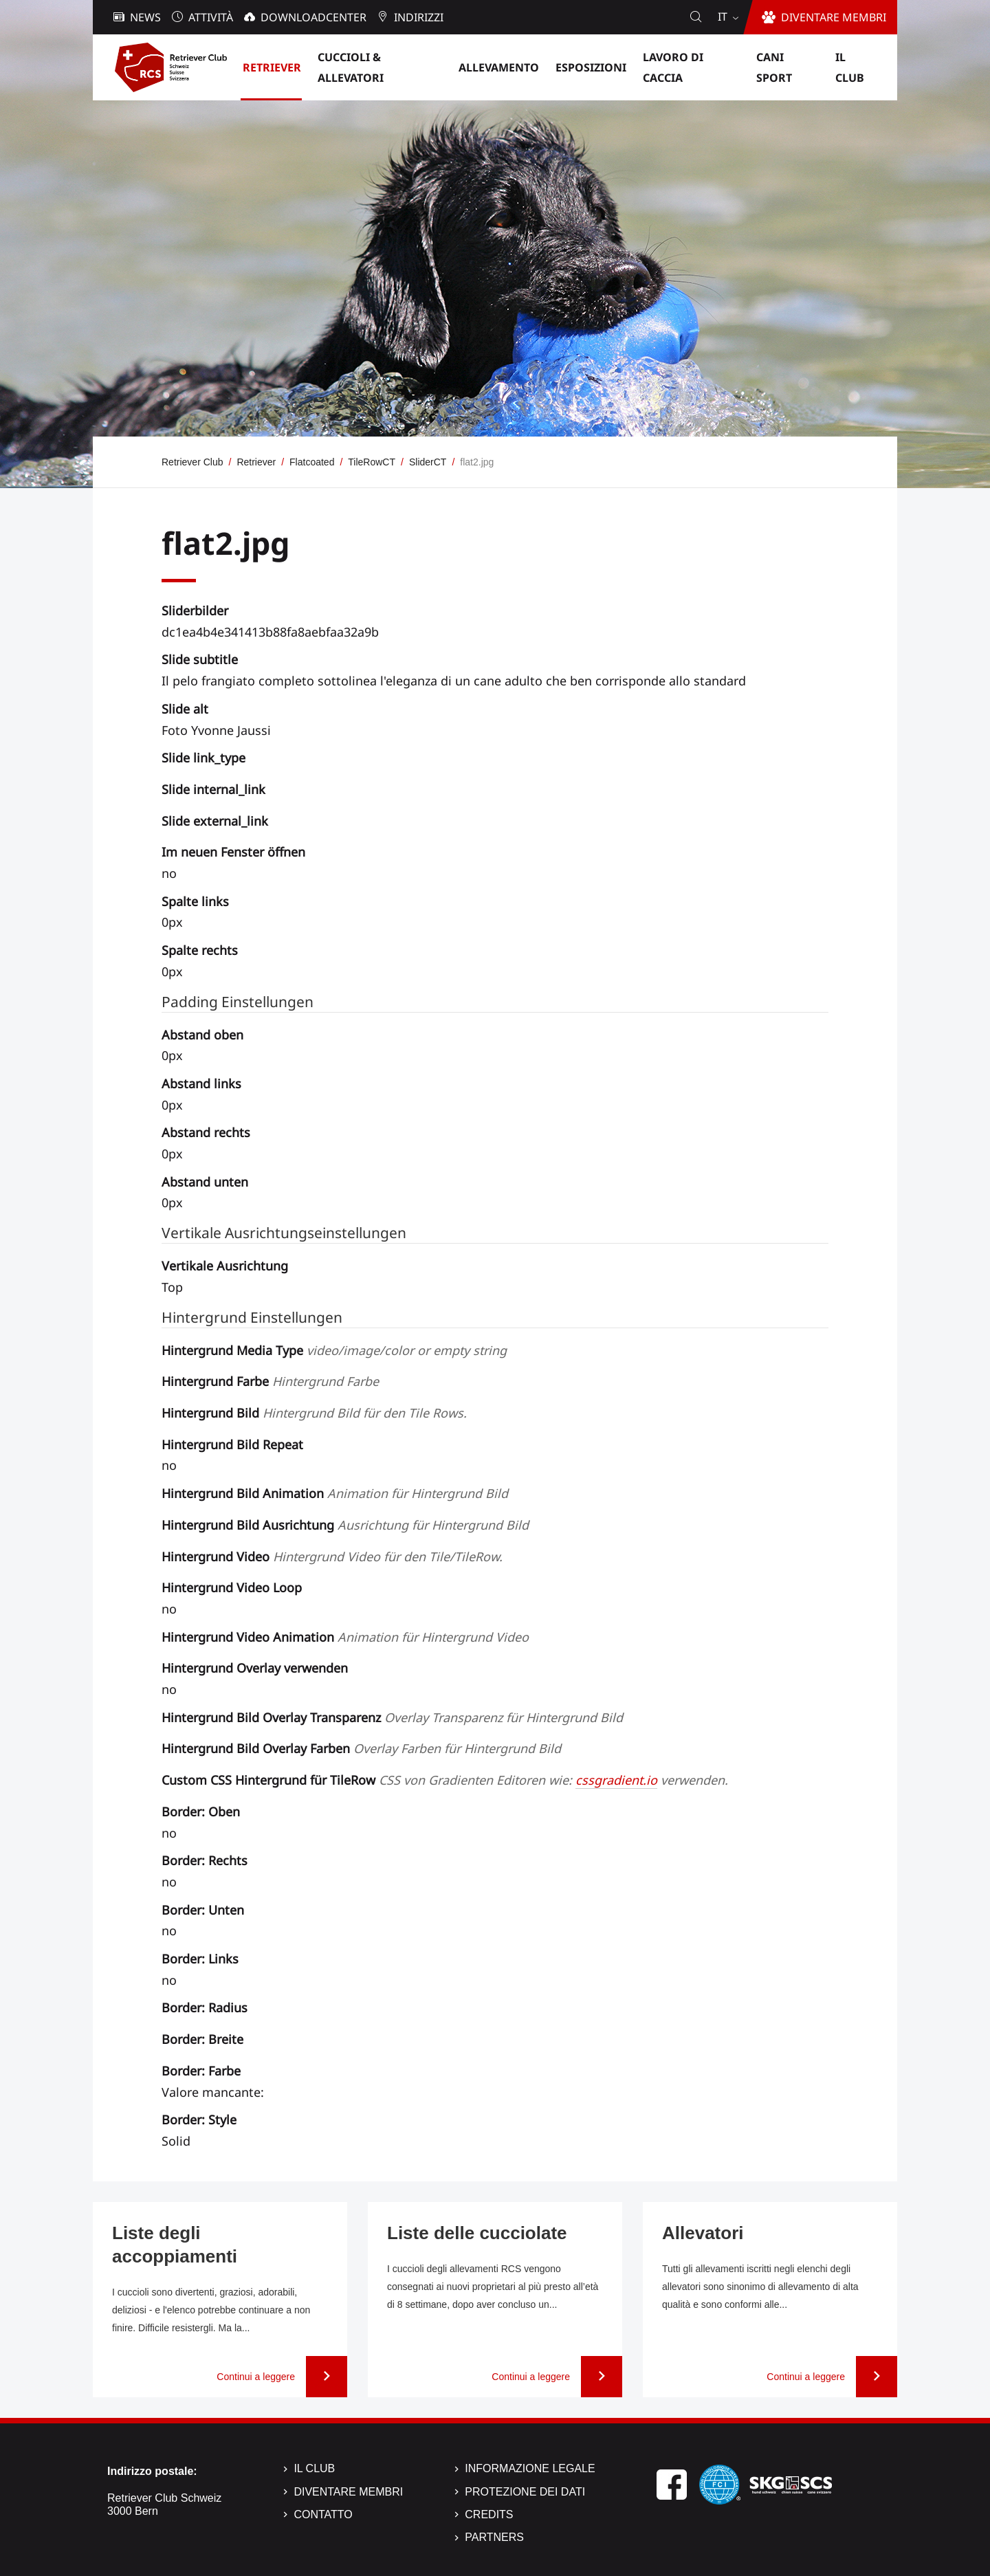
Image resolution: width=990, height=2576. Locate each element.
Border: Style (199, 2119)
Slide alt (185, 709)
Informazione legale (530, 2468)
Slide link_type (203, 757)
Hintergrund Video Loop (232, 1587)
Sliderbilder (195, 610)
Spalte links (195, 901)
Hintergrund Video (332, 1556)
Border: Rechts (205, 1860)
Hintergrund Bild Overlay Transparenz (392, 1717)
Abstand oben (202, 1034)
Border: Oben (201, 1811)
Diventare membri (348, 2492)
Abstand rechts (206, 1132)
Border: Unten (203, 1910)
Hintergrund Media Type (334, 1350)
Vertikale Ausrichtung (225, 1265)
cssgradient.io (616, 1780)
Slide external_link (215, 821)
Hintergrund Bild (314, 1413)
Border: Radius (205, 2007)
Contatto (323, 2514)
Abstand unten (205, 1182)
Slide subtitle (200, 659)
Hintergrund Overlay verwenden (255, 1668)
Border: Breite (202, 2039)
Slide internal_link (213, 789)
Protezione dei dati (525, 2492)
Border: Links (200, 1958)
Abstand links (201, 1083)
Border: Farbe (201, 2070)
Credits (489, 2514)
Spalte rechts (200, 950)
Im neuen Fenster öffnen (233, 852)
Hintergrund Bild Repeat (232, 1444)
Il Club (314, 2468)
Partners (494, 2537)
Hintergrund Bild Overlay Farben (361, 1748)
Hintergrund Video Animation (345, 1637)
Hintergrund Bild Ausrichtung (345, 1525)
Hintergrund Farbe (270, 1381)
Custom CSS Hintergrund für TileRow (445, 1780)
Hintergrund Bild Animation (335, 1493)
